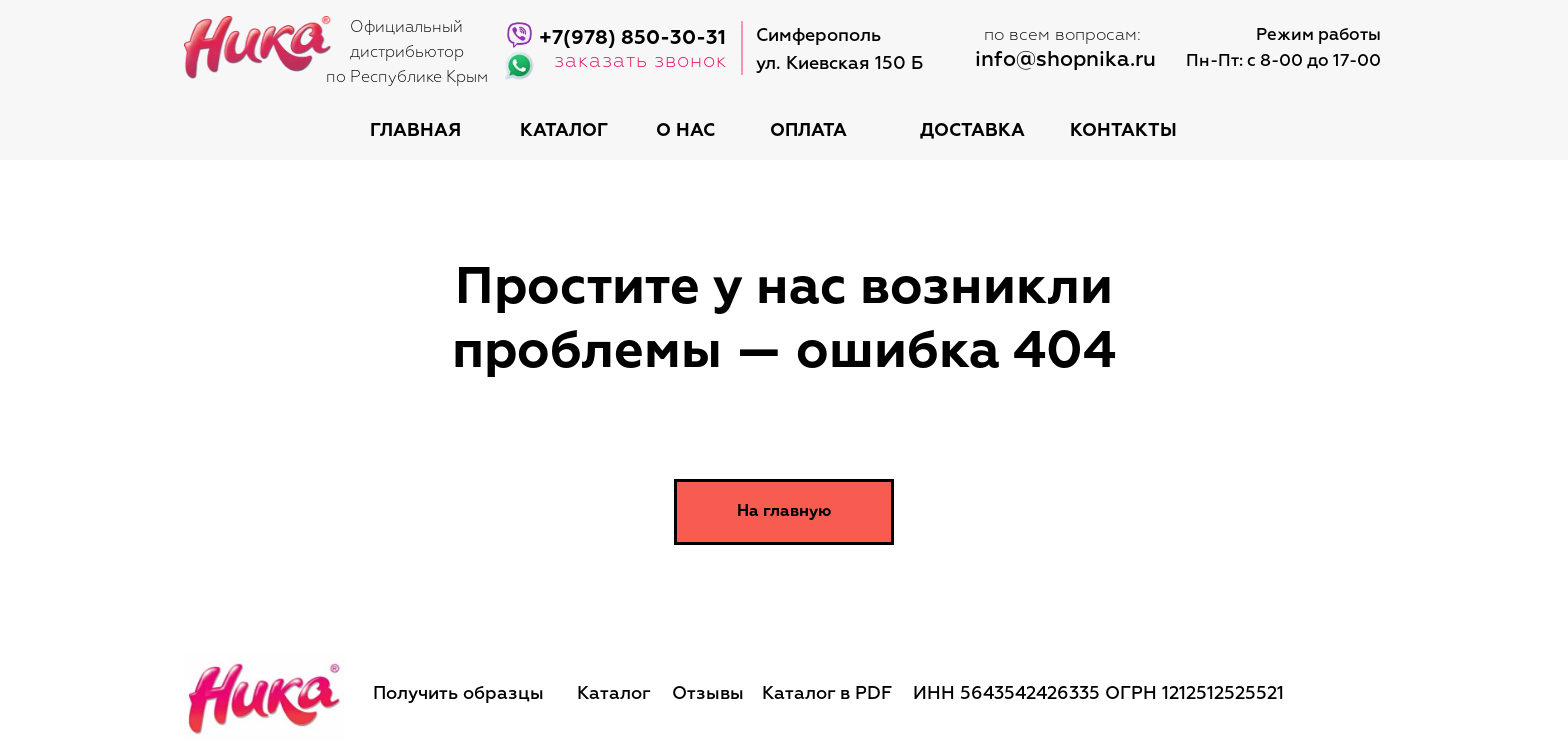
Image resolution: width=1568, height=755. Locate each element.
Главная (415, 131)
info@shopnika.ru (1065, 60)
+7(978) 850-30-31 (632, 38)
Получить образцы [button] (458, 694)
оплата (808, 131)
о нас (685, 131)
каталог (564, 131)
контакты (1123, 131)
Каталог (614, 694)
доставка (972, 131)
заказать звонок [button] (640, 61)
